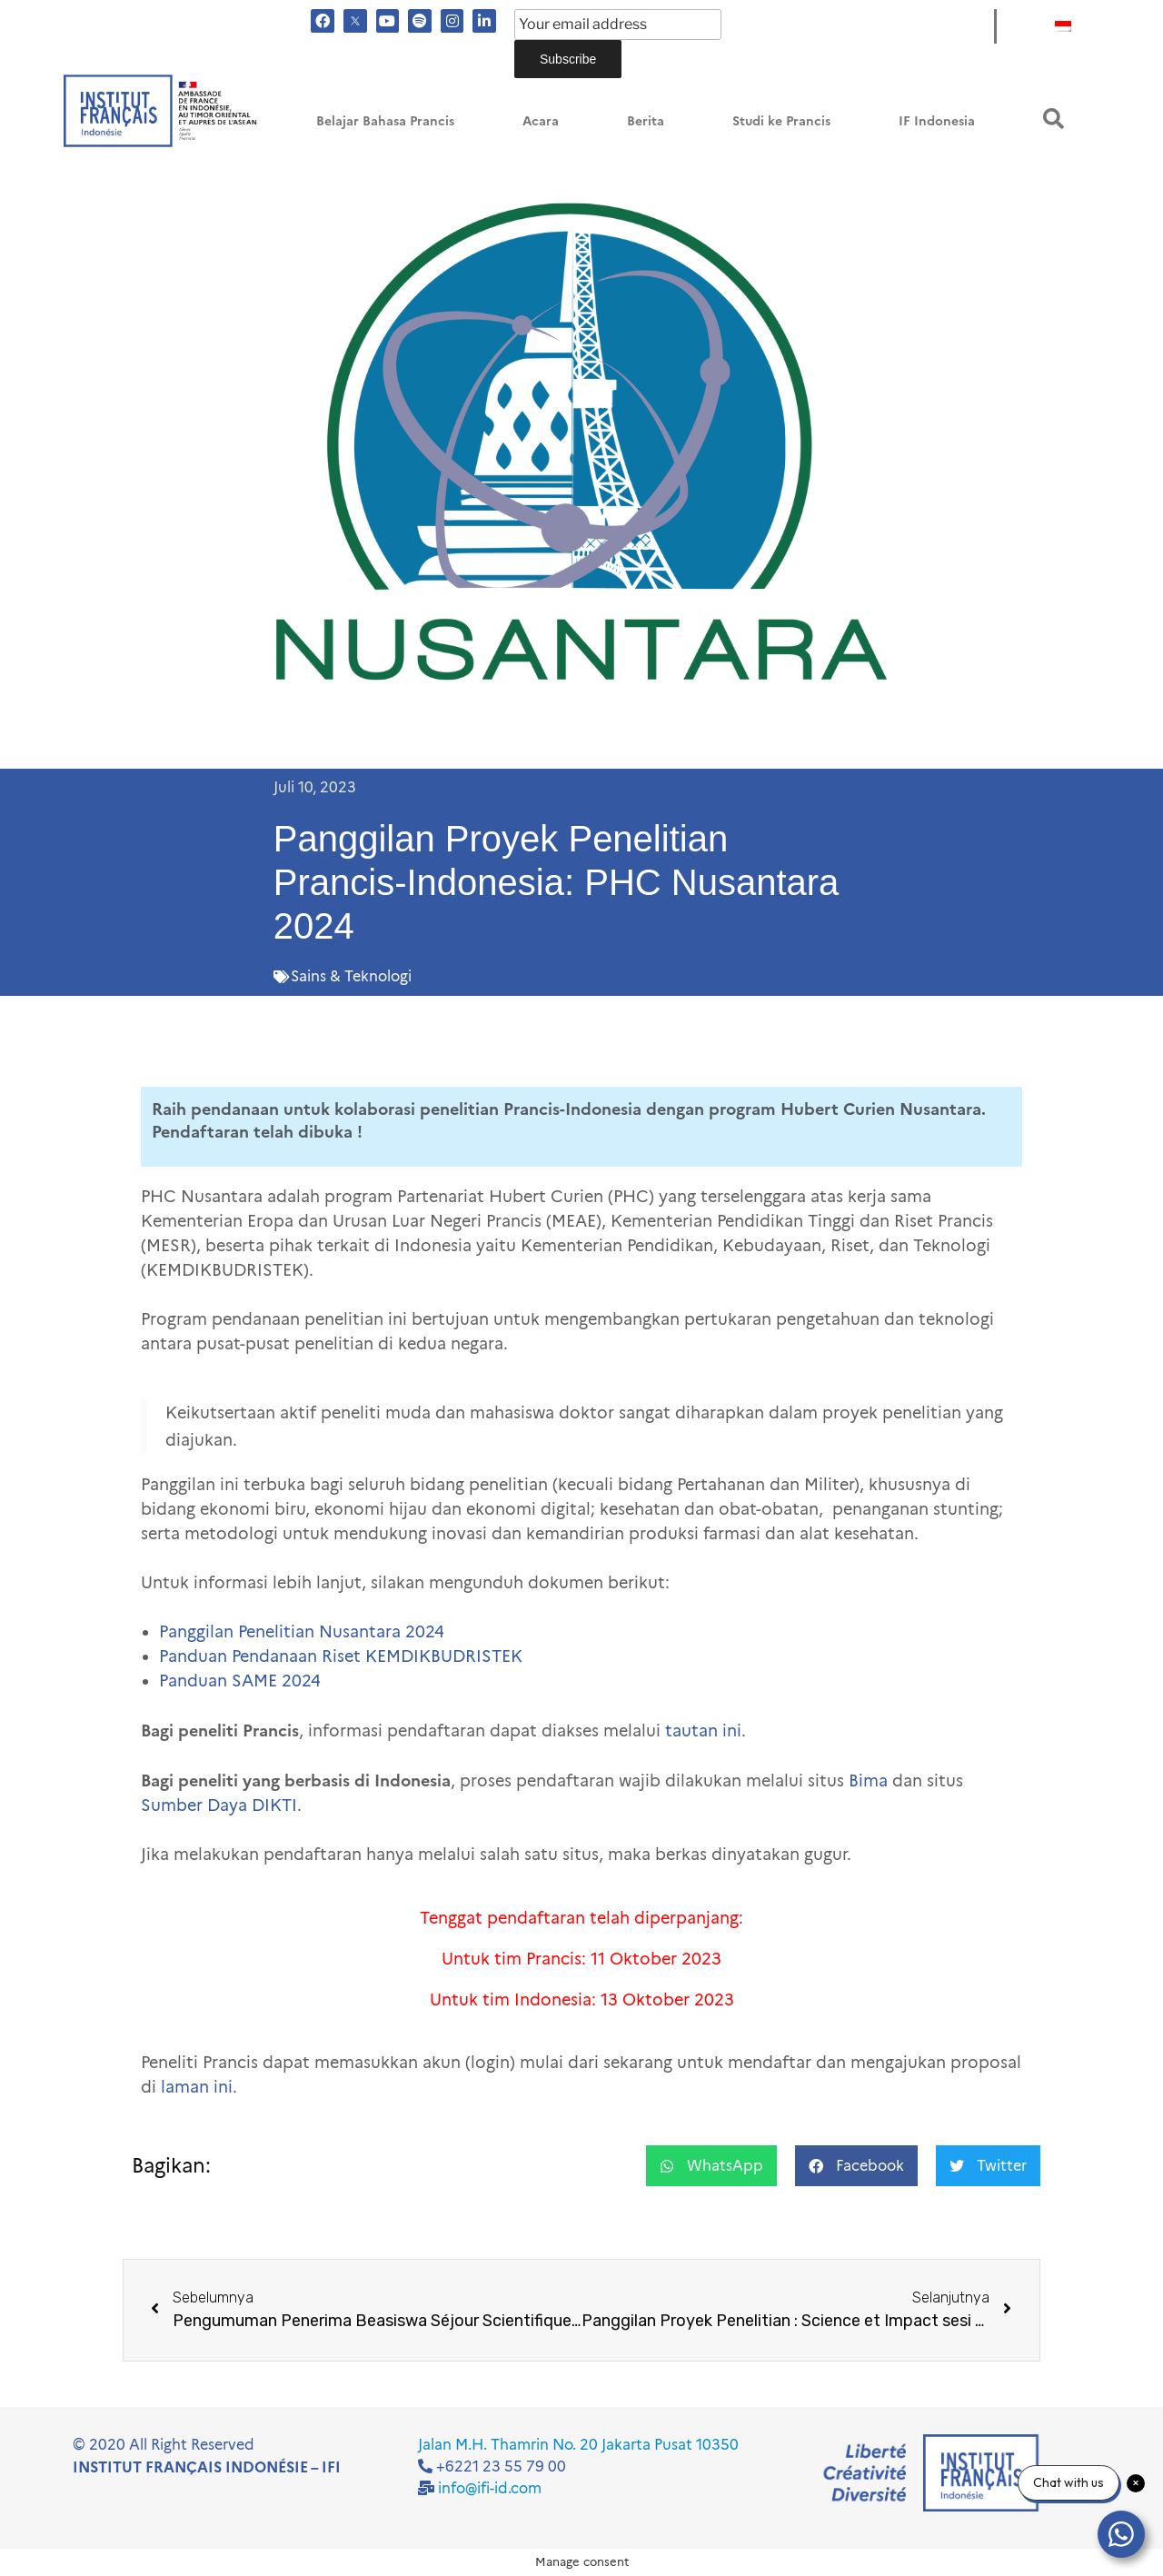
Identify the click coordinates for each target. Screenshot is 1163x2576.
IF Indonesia (937, 121)
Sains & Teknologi (351, 976)
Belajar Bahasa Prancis (385, 121)
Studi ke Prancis (781, 121)
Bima (868, 1781)
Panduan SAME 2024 (240, 1681)
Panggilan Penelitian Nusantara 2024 (301, 1632)
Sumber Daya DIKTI (219, 1805)
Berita (645, 121)
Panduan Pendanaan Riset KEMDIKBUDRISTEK (340, 1656)
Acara (540, 121)
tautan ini (703, 1731)
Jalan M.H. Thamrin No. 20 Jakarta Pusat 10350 (578, 2444)
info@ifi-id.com (490, 2488)
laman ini (197, 2087)
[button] (1054, 119)
